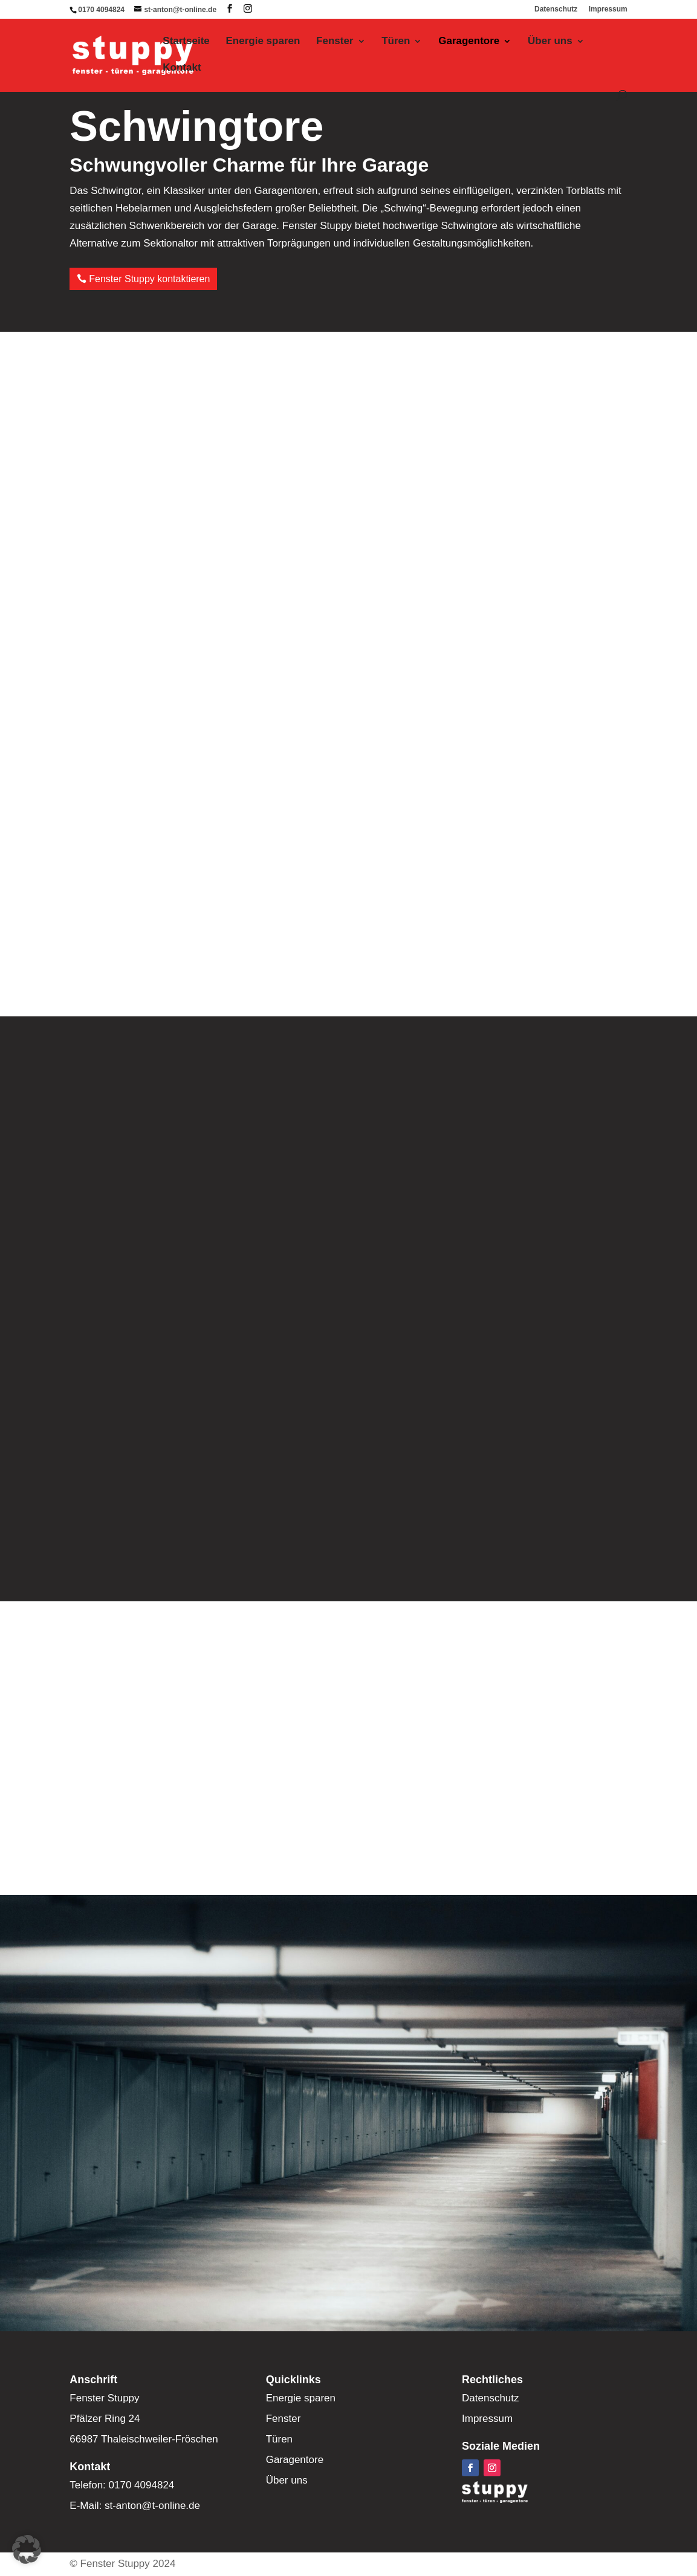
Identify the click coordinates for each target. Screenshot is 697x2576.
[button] (26, 2549)
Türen (395, 42)
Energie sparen (263, 42)
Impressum (608, 9)
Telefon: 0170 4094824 (122, 2485)
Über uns (550, 42)
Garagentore (468, 42)
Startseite (186, 42)
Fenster (334, 42)
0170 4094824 (101, 9)
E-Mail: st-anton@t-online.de (135, 2505)
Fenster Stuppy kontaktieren (149, 279)
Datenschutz (555, 9)
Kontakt (182, 68)
